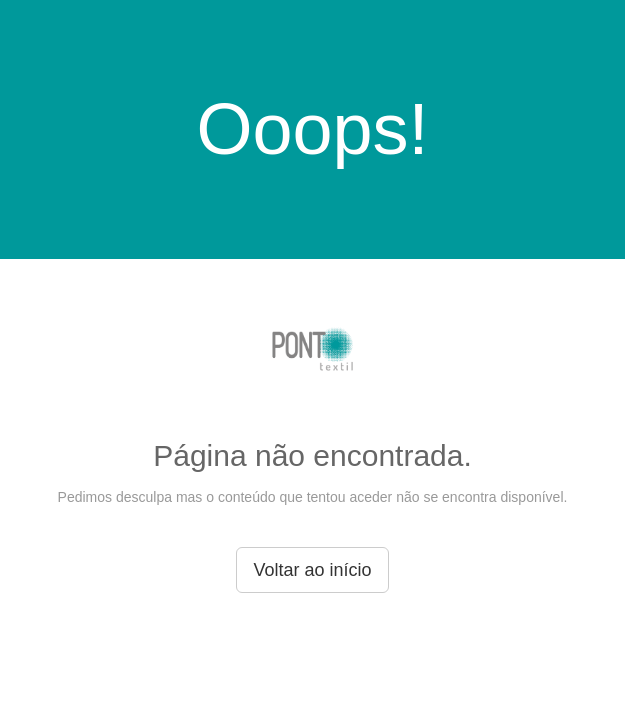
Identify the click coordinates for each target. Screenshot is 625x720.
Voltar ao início (312, 570)
